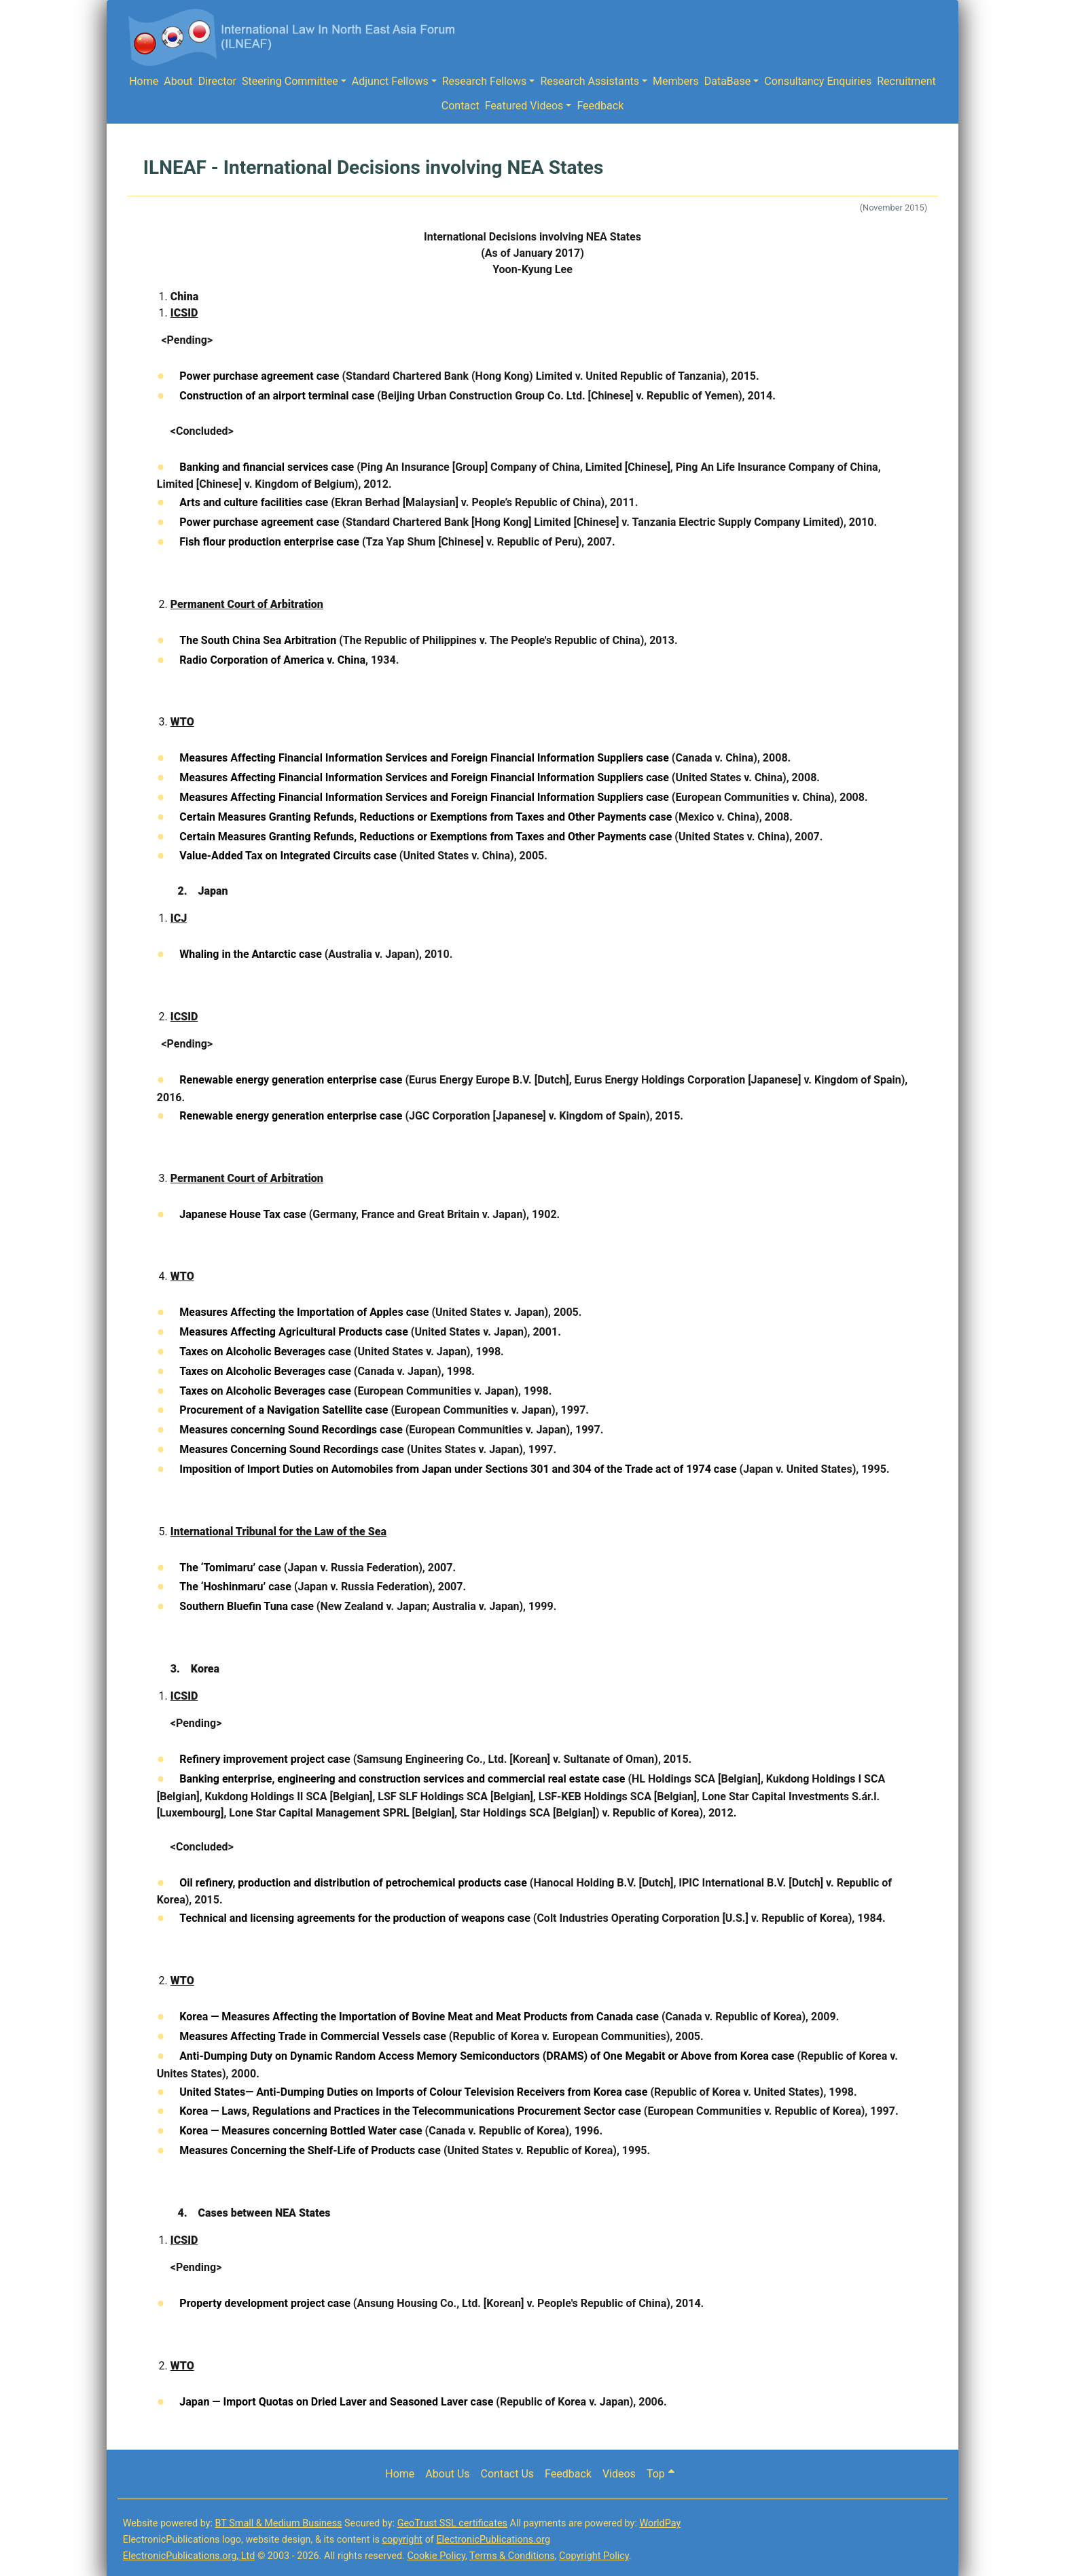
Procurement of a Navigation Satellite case (283, 1409)
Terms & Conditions (511, 2556)
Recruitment (906, 81)
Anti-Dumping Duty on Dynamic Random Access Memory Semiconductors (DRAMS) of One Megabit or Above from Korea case (486, 2056)
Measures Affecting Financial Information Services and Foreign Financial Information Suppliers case (424, 757)
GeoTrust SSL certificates (452, 2523)
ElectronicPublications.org (493, 2539)
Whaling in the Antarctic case (250, 954)
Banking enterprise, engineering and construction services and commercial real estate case (402, 1778)
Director (217, 81)
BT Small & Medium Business (278, 2523)
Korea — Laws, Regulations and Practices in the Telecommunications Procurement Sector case (410, 2111)
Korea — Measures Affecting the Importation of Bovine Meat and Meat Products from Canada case (419, 2016)
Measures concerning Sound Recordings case (290, 1429)
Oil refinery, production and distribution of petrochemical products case (353, 1882)
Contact (460, 105)
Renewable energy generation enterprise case (290, 1079)
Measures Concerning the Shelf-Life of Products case (310, 2150)
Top (660, 2473)
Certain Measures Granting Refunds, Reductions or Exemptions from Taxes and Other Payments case (425, 816)
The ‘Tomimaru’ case (230, 1567)
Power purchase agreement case (259, 376)
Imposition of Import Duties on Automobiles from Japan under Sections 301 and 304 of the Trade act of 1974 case (457, 1469)
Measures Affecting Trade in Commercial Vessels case (312, 2036)
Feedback (600, 105)
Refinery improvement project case (264, 1759)
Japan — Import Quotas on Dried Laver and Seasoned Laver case (336, 2401)
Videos (619, 2473)
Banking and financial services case (266, 467)
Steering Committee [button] (290, 81)
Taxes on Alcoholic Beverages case (265, 1351)
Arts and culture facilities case (253, 502)
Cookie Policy (436, 2556)
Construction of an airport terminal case (276, 395)
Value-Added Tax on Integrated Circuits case (288, 855)
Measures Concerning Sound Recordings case (291, 1449)
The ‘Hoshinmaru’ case (235, 1586)
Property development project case (264, 2303)
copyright (402, 2539)
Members (676, 81)
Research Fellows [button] (484, 81)
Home (143, 81)
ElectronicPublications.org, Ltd (189, 2556)
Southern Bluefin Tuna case (246, 1606)
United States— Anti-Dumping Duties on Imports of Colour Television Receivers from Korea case (413, 2092)
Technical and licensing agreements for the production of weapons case (354, 1918)
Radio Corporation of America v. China (272, 660)
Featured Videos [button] (524, 105)
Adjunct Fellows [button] (390, 81)
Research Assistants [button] (589, 81)
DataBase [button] (727, 81)
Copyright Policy (594, 2556)
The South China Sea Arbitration (257, 640)
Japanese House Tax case (242, 1214)
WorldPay (660, 2523)
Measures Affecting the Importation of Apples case (304, 1312)
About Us (447, 2473)
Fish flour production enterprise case (269, 541)
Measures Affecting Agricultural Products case (293, 1331)
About (178, 81)
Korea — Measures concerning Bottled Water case (300, 2130)
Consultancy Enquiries (817, 81)
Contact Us (508, 2473)
